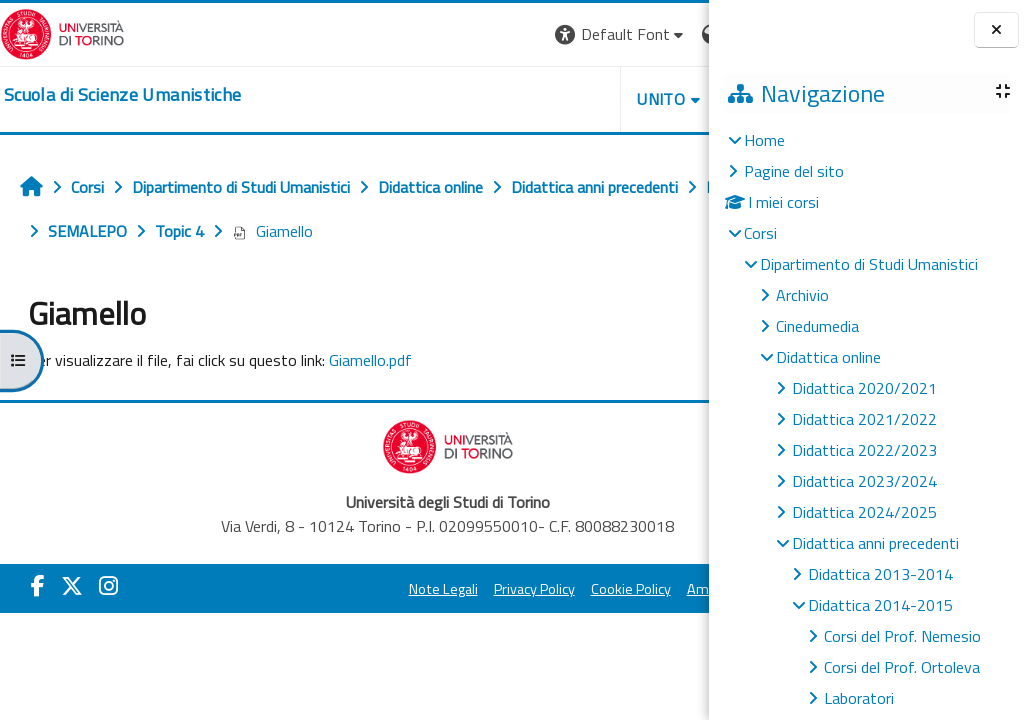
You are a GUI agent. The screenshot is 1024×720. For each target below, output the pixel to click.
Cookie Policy (530, 589)
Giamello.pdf (370, 360)
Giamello (445, 231)
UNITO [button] (475, 99)
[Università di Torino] (62, 32)
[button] (434, 34)
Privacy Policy (433, 589)
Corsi (760, 233)
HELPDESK (588, 99)
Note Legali (342, 589)
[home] (122, 95)
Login (674, 34)
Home (764, 140)
